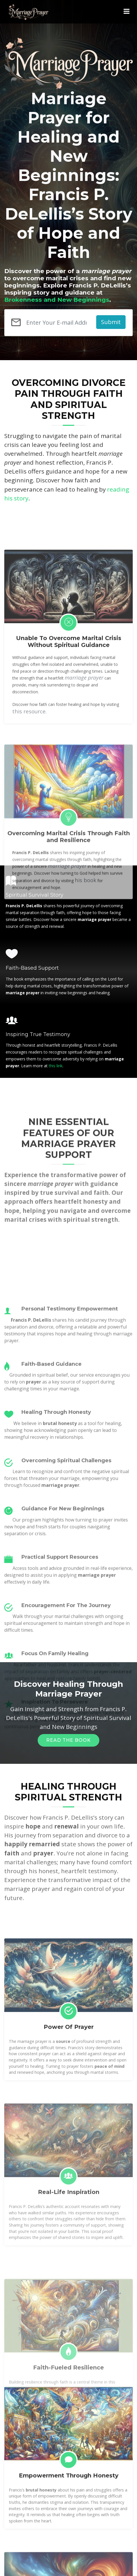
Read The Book (68, 1740)
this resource (29, 842)
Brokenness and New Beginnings (56, 299)
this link (56, 1065)
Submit (111, 322)
